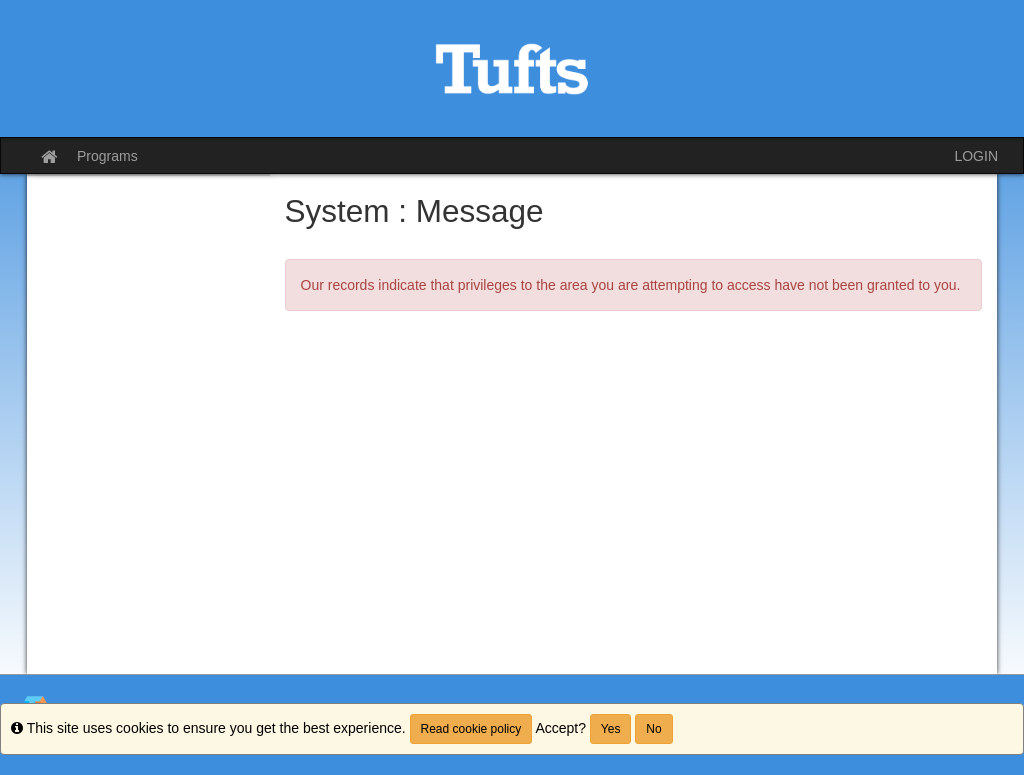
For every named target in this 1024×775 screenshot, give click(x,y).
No (653, 729)
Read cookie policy (471, 729)
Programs (107, 156)
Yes (611, 729)
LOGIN (976, 156)
